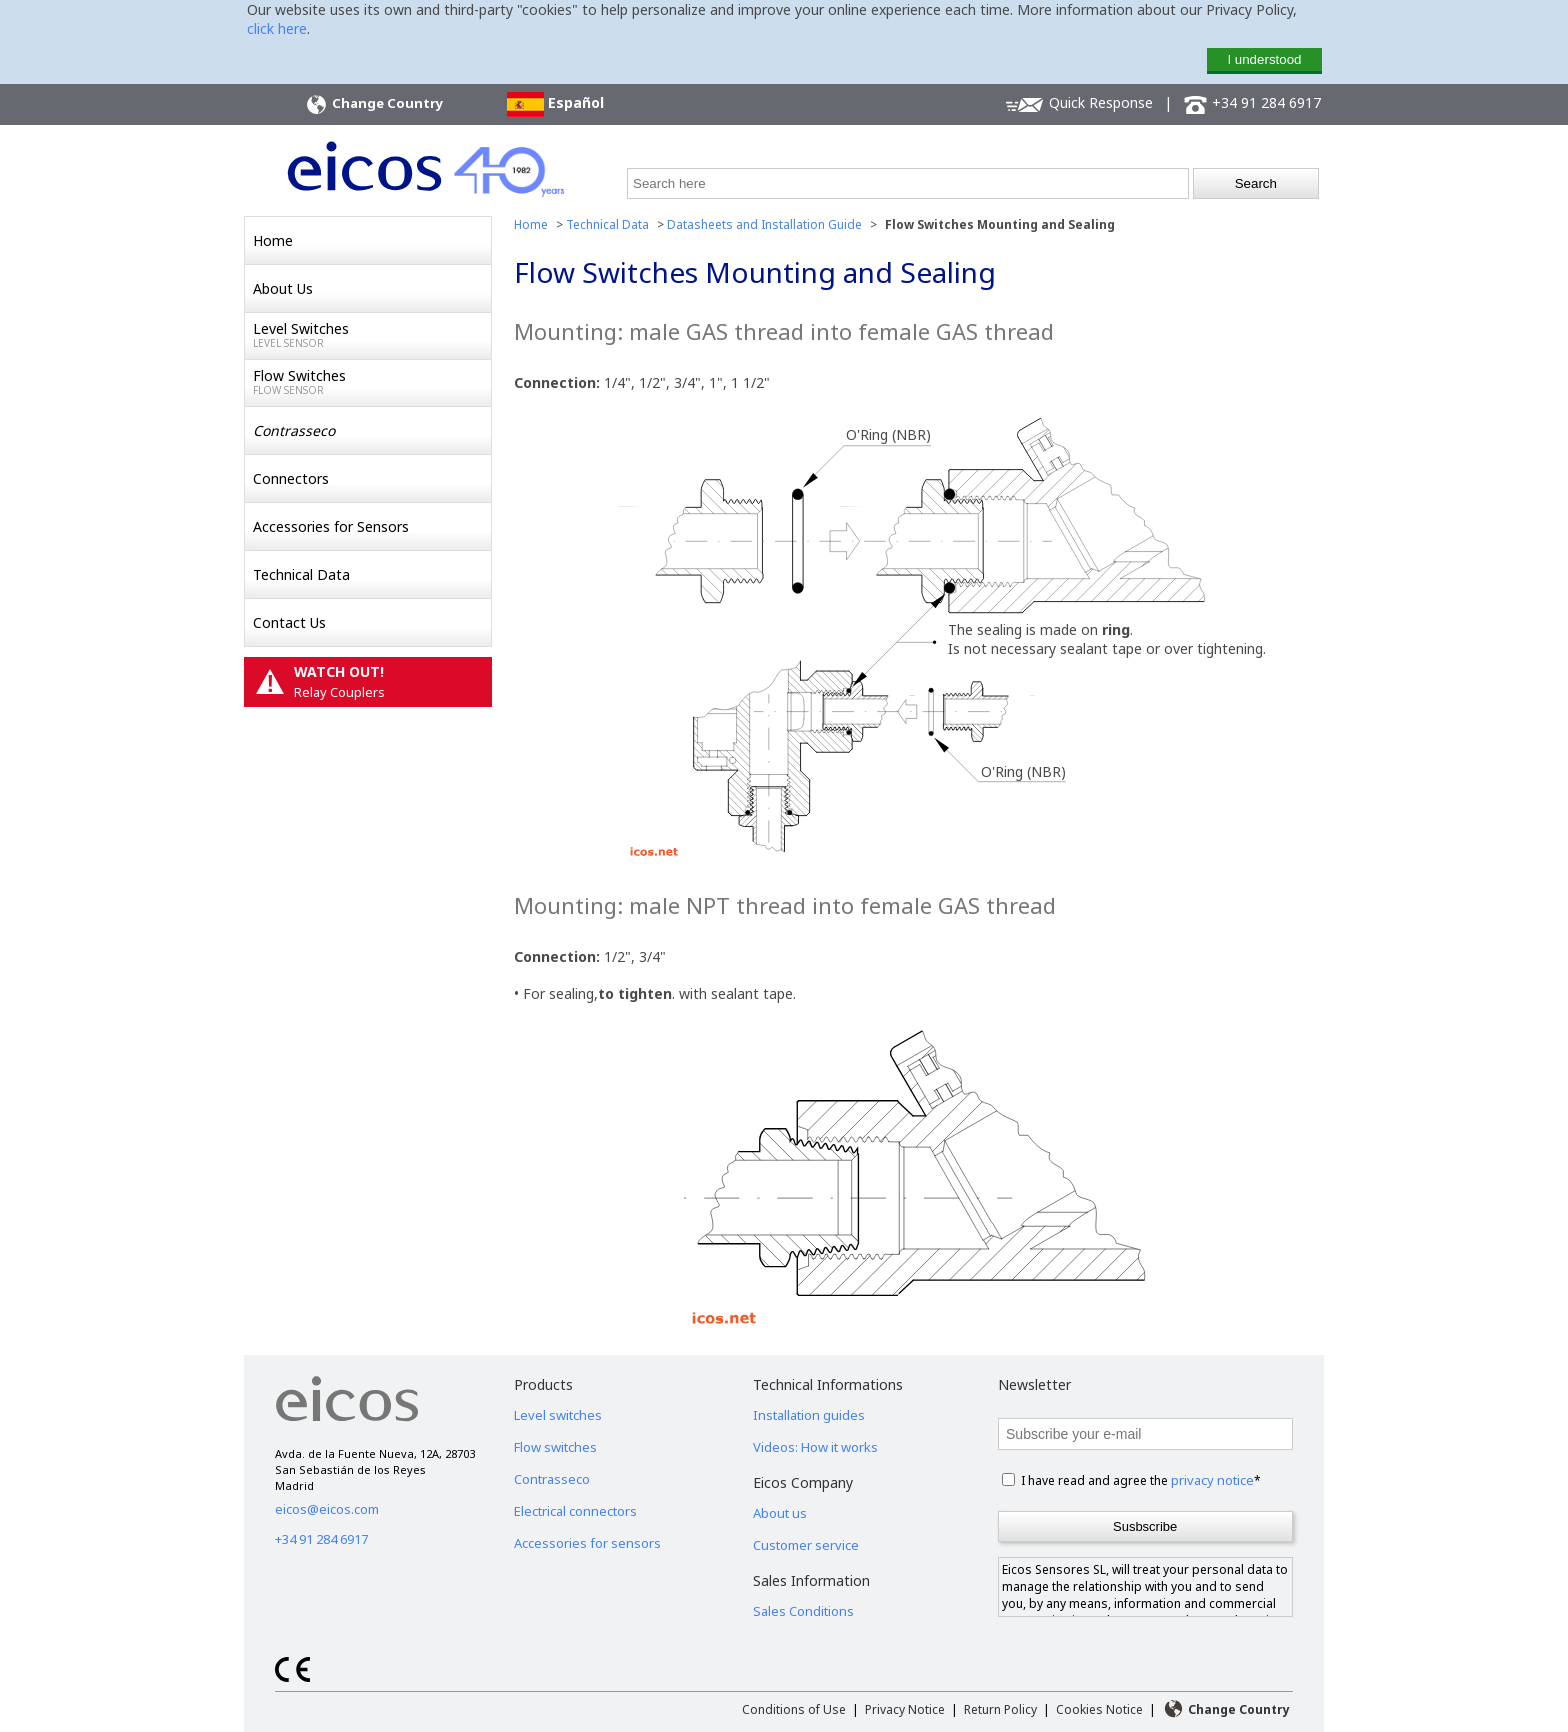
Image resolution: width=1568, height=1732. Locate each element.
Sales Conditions (803, 1611)
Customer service (806, 1545)
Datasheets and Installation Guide (764, 224)
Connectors (291, 478)
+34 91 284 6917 (1252, 103)
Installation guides (809, 1415)
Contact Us (289, 622)
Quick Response (1079, 103)
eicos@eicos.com (327, 1509)
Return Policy (1000, 1709)
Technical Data (301, 574)
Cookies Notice (1099, 1709)
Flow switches (555, 1447)
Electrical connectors (575, 1511)
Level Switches (372, 335)
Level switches (558, 1415)
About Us (283, 288)
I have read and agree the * (1141, 1480)
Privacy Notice (905, 1709)
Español (555, 104)
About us (780, 1513)
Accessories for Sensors (331, 526)
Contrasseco (552, 1479)
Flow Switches (372, 382)
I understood (1264, 59)
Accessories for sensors (587, 1543)
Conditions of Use (794, 1709)
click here (277, 28)
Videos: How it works (815, 1447)
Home (273, 240)
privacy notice (1212, 1480)
